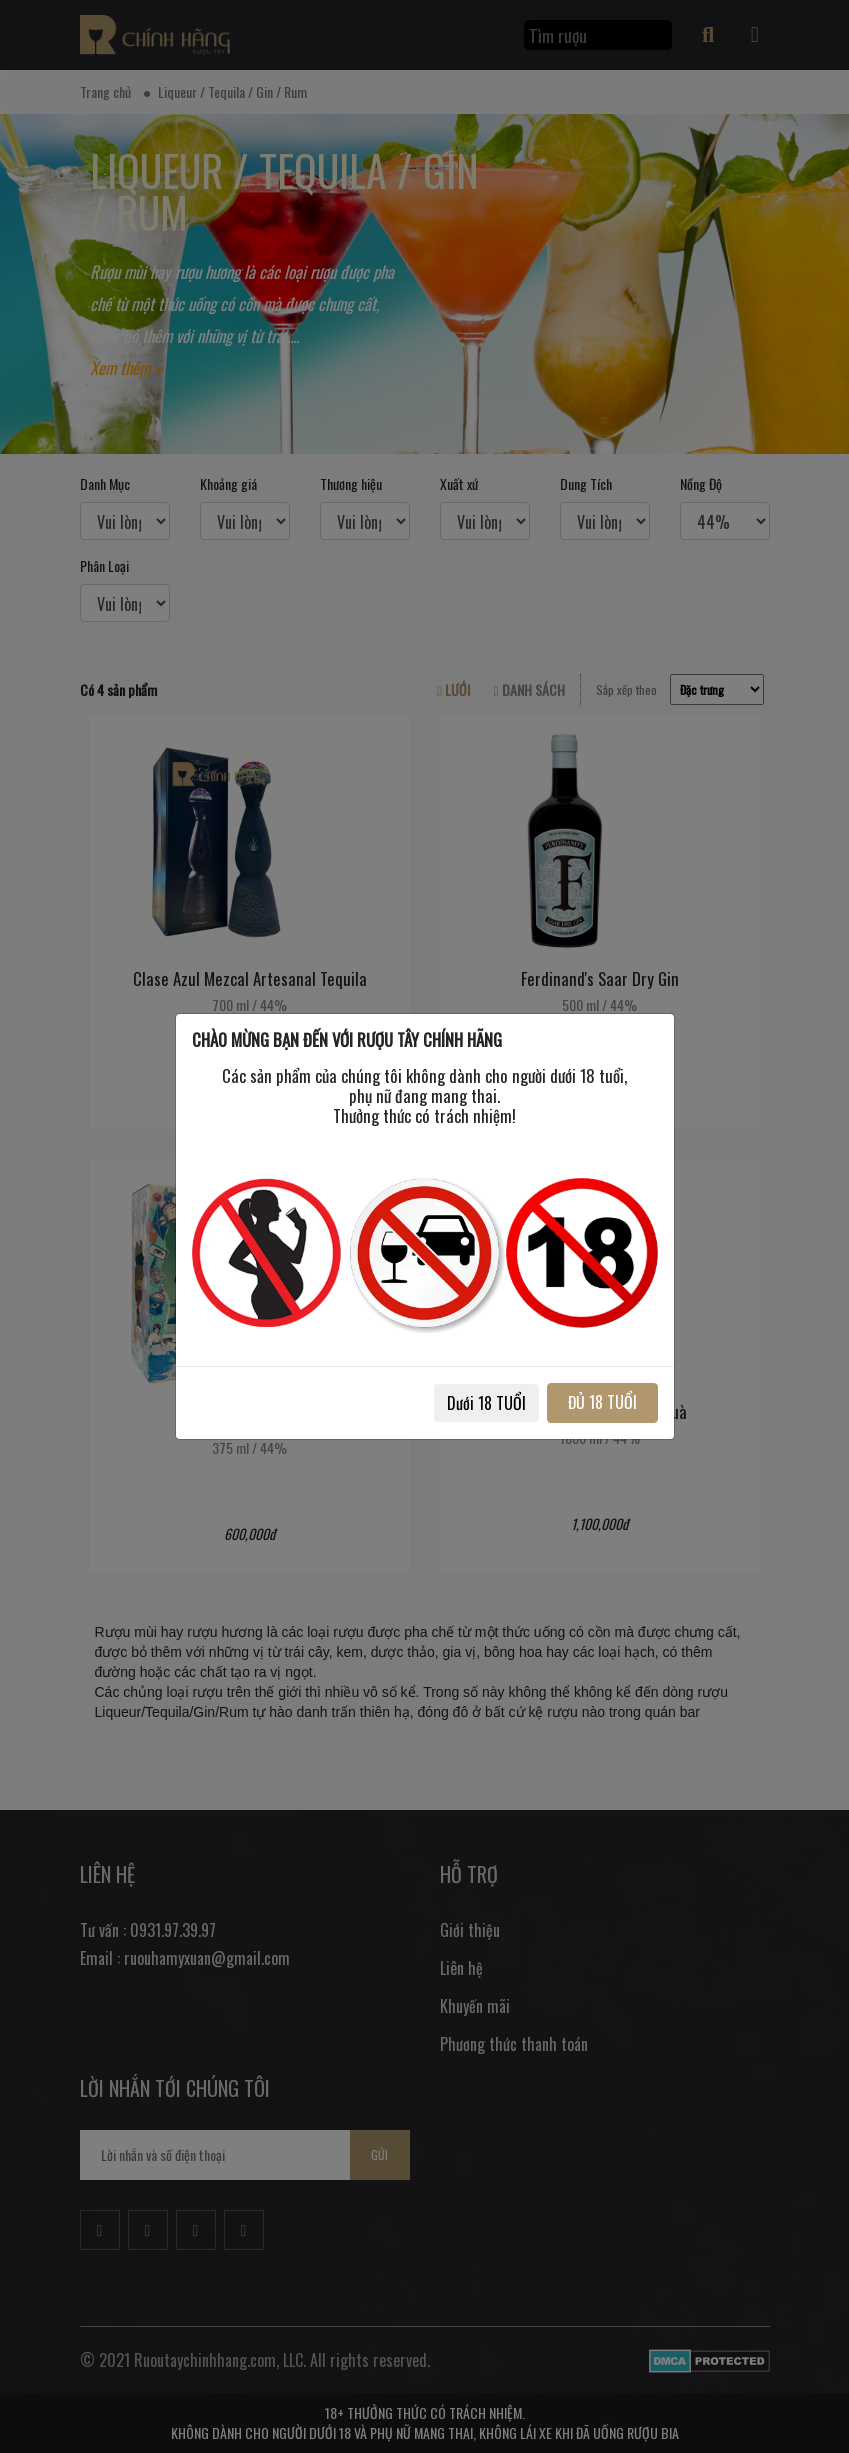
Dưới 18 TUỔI (486, 1403)
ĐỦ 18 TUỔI (602, 1402)
